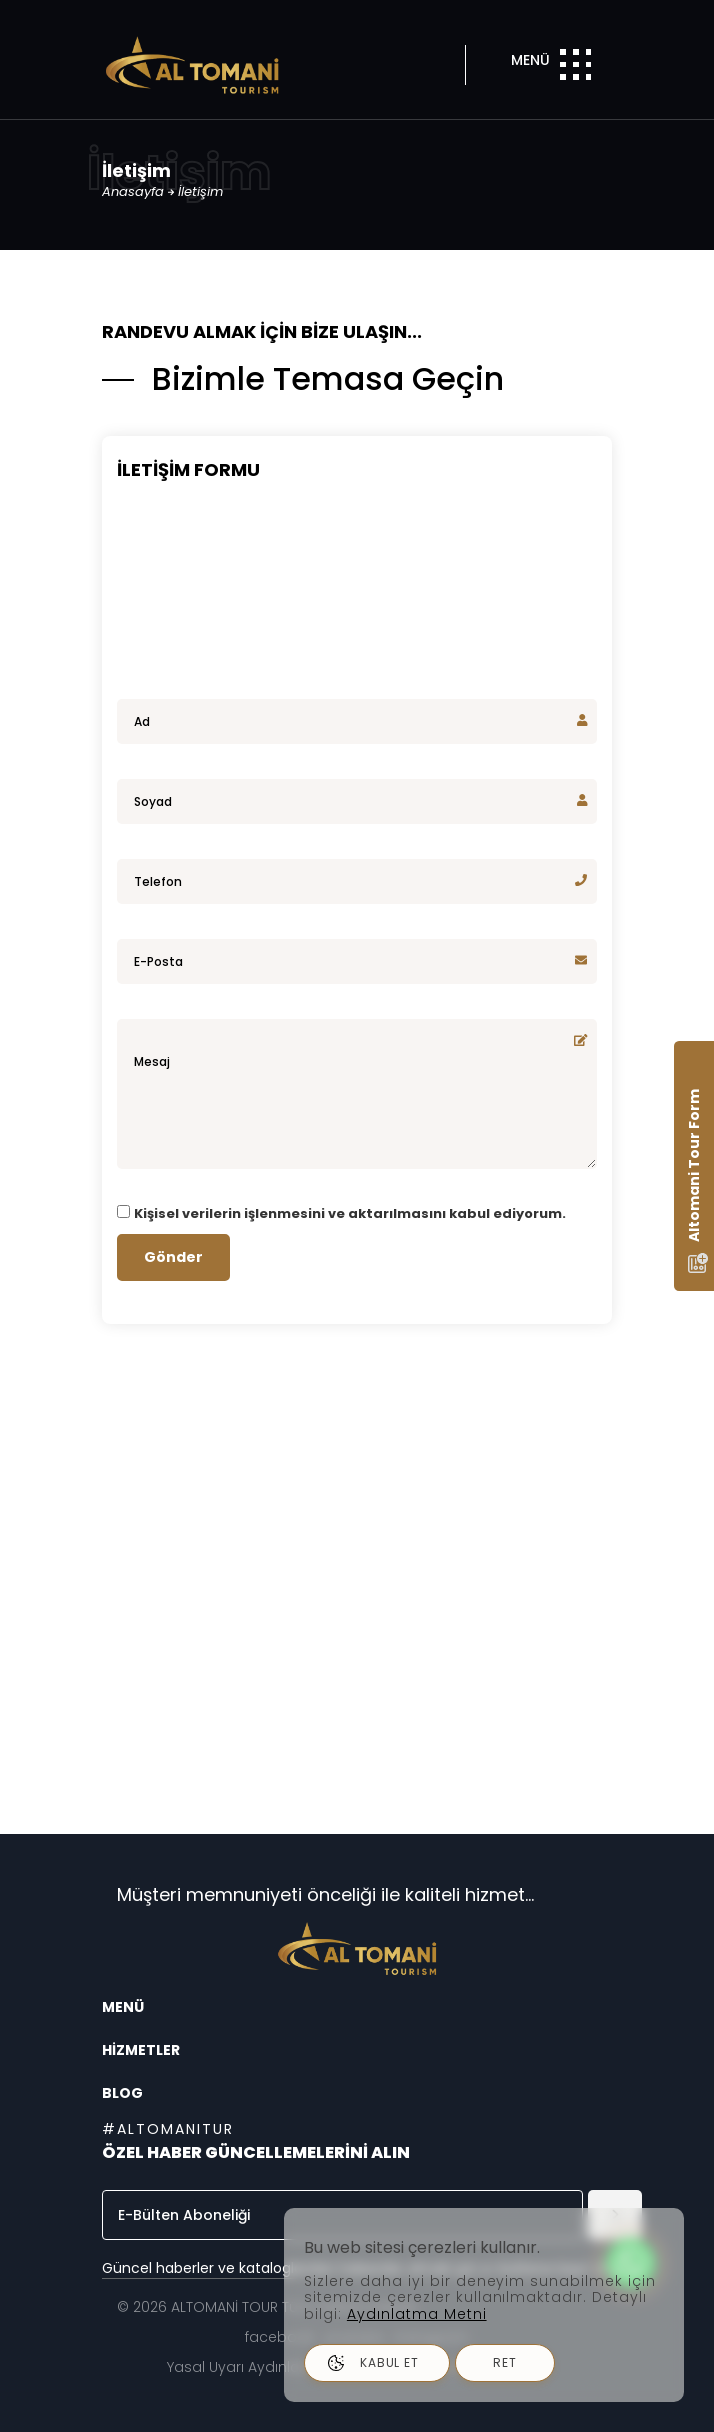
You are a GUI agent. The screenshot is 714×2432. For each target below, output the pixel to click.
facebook (279, 2337)
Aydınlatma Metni (417, 2314)
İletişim (200, 191)
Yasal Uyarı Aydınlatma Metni (269, 2367)
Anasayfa (135, 191)
